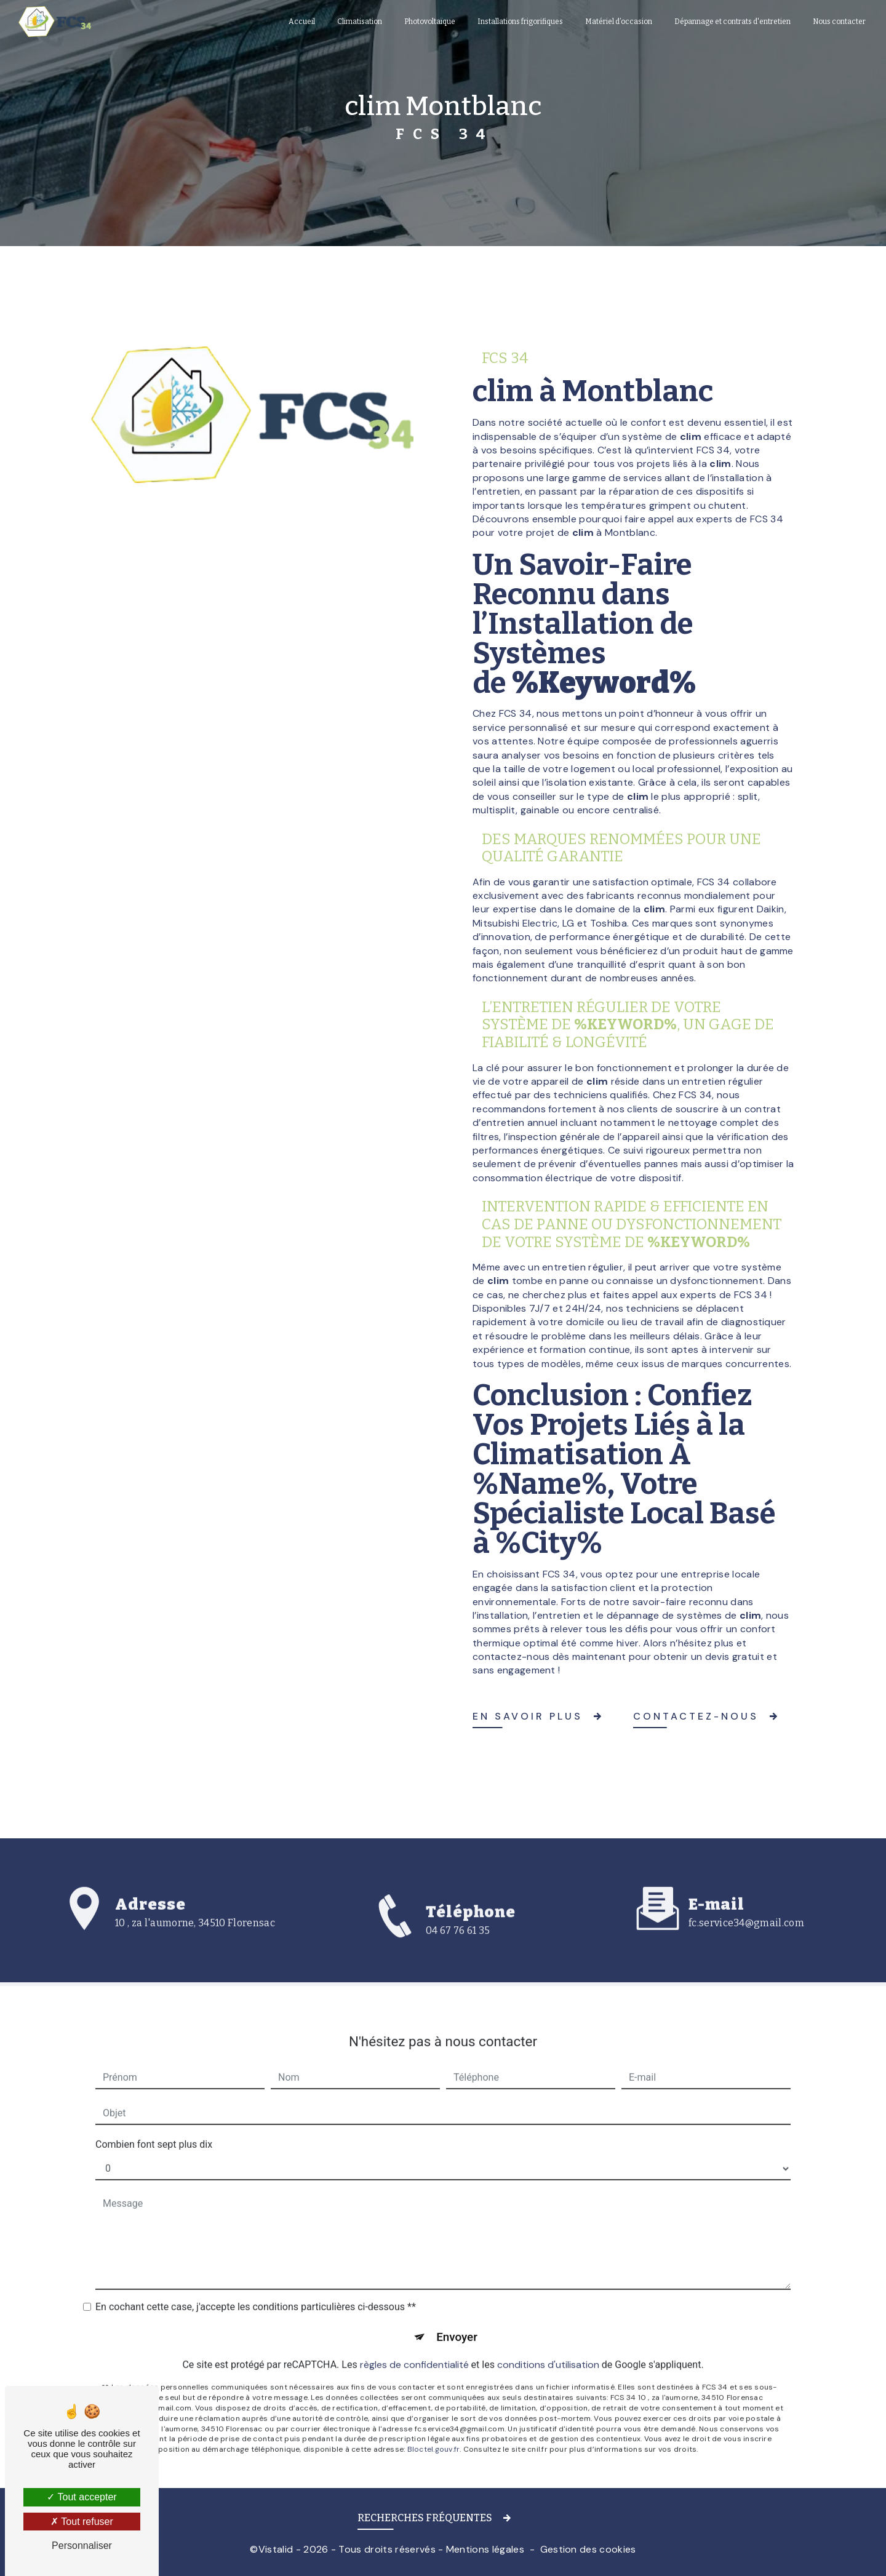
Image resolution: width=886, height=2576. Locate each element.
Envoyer (457, 2320)
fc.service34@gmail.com (746, 1906)
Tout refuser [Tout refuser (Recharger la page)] (81, 2521)
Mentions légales (485, 2548)
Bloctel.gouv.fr (433, 2432)
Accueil (301, 21)
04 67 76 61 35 (458, 1946)
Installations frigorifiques (519, 21)
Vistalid (275, 2548)
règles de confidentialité (414, 2347)
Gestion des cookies (588, 2548)
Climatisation (359, 21)
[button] (443, 2519)
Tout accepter (81, 2497)
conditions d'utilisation (548, 2347)
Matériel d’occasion (618, 21)
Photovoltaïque (429, 21)
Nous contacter (838, 21)
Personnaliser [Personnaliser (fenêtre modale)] (82, 2545)
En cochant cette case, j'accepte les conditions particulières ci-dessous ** (255, 2289)
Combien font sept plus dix (153, 2127)
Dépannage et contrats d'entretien (732, 21)
